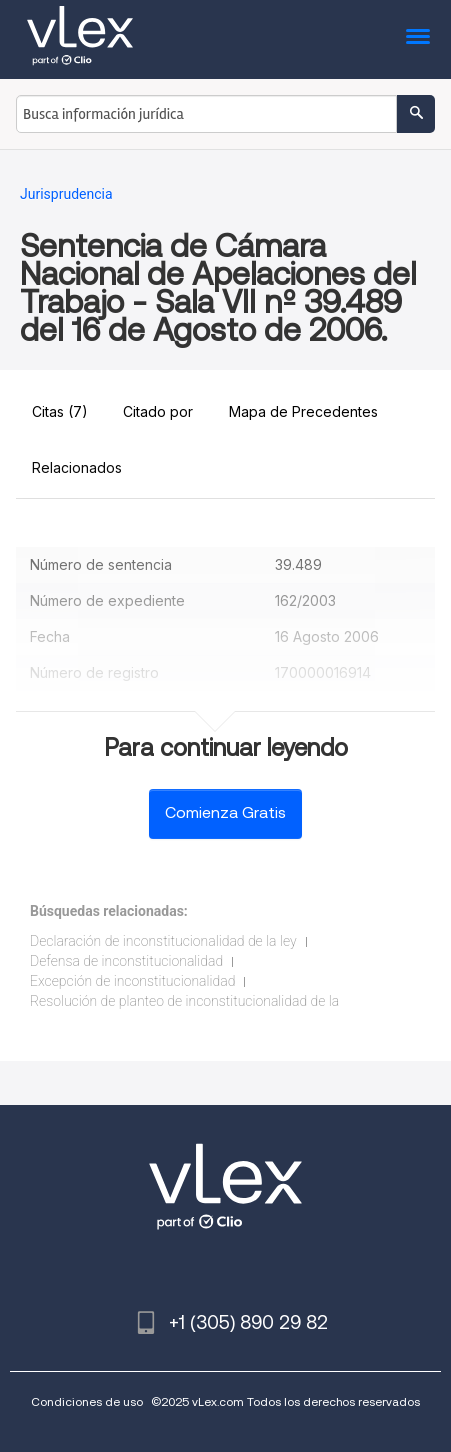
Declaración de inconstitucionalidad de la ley (163, 941)
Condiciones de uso (87, 1401)
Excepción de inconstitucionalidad (132, 981)
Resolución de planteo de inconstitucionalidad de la (184, 1001)
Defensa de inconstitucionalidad (126, 961)
